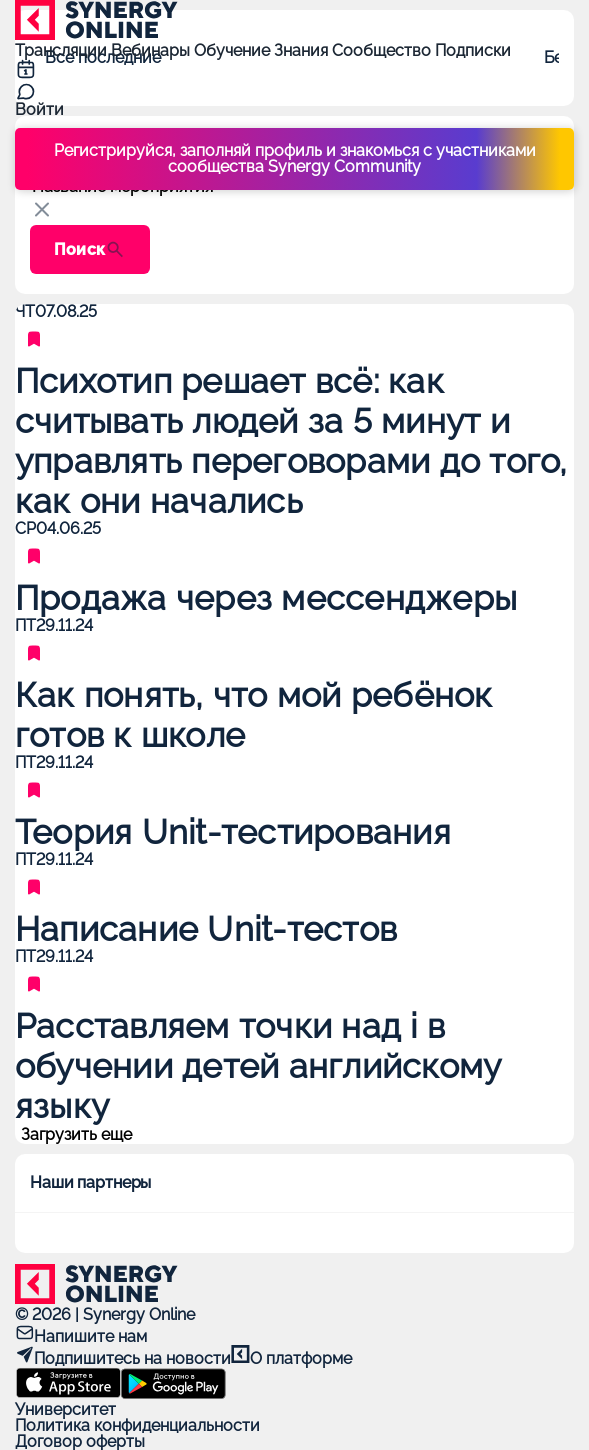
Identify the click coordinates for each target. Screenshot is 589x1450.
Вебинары (152, 50)
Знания (303, 50)
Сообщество (383, 50)
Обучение (234, 50)
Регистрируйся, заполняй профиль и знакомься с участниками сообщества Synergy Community (295, 158)
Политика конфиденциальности (137, 1425)
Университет (65, 1409)
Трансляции (63, 50)
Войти (39, 109)
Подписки (473, 50)
